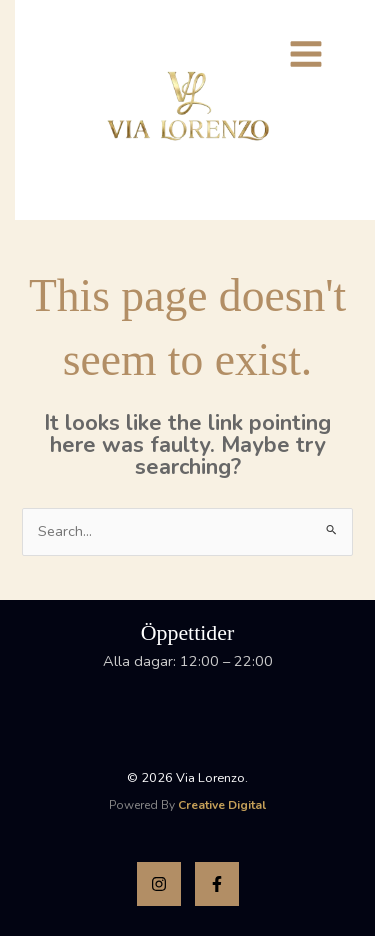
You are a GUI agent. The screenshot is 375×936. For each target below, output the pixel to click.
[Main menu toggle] (306, 54)
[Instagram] (159, 884)
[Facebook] (217, 884)
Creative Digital (222, 805)
